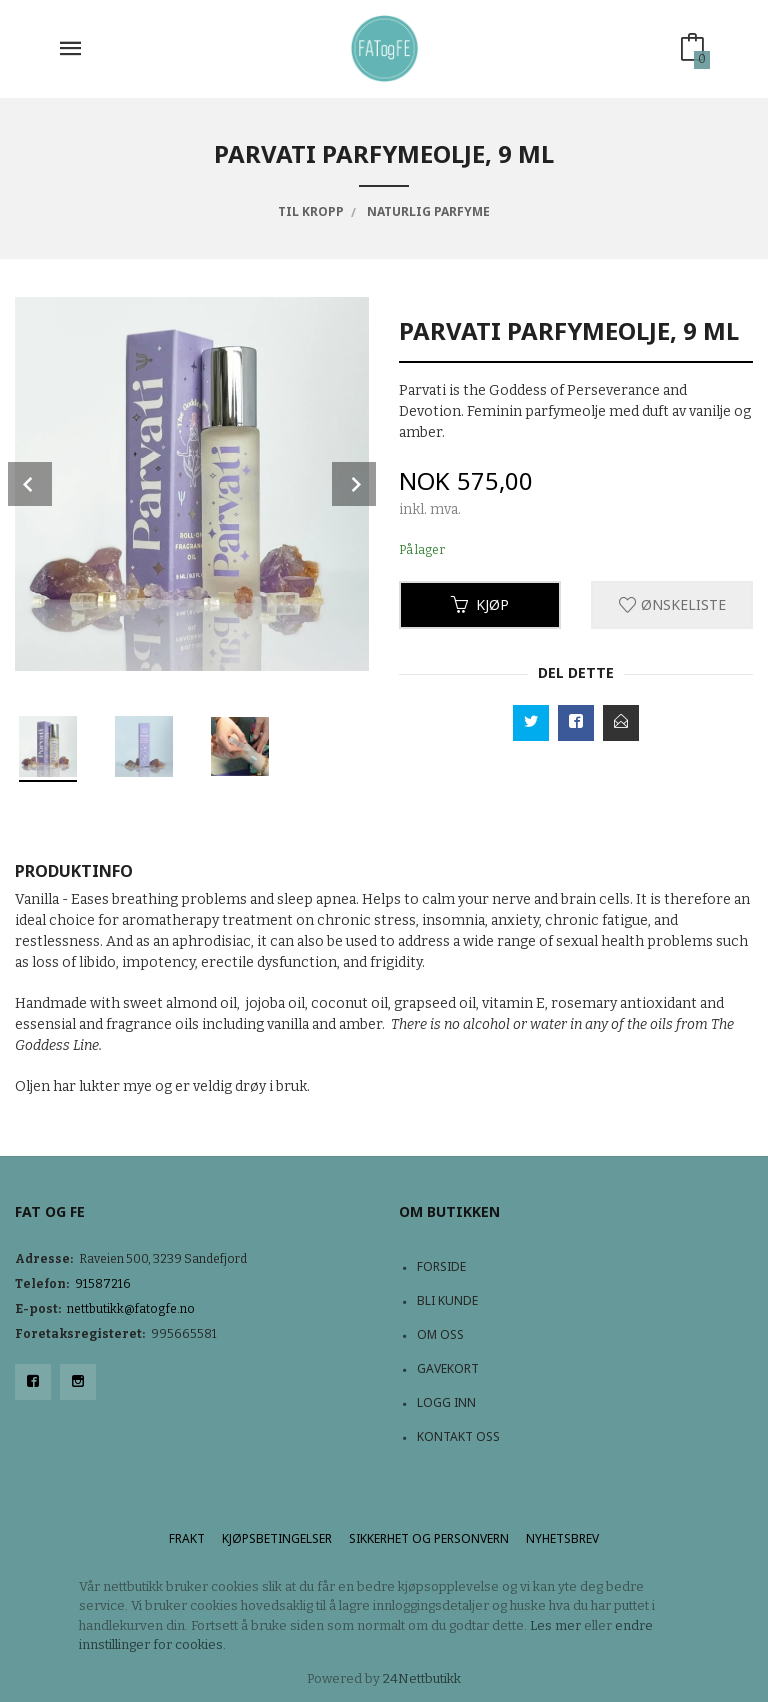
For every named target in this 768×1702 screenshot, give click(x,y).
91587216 (103, 1284)
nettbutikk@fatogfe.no (131, 1309)
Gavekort (448, 1368)
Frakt (187, 1538)
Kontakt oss (458, 1436)
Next (354, 484)
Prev (30, 484)
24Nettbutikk (422, 1678)
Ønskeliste (672, 604)
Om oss (440, 1334)
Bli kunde (447, 1300)
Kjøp (480, 604)
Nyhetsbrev (562, 1538)
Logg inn (446, 1402)
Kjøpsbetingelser (277, 1538)
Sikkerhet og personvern (429, 1538)
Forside (441, 1266)
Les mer (555, 1625)
